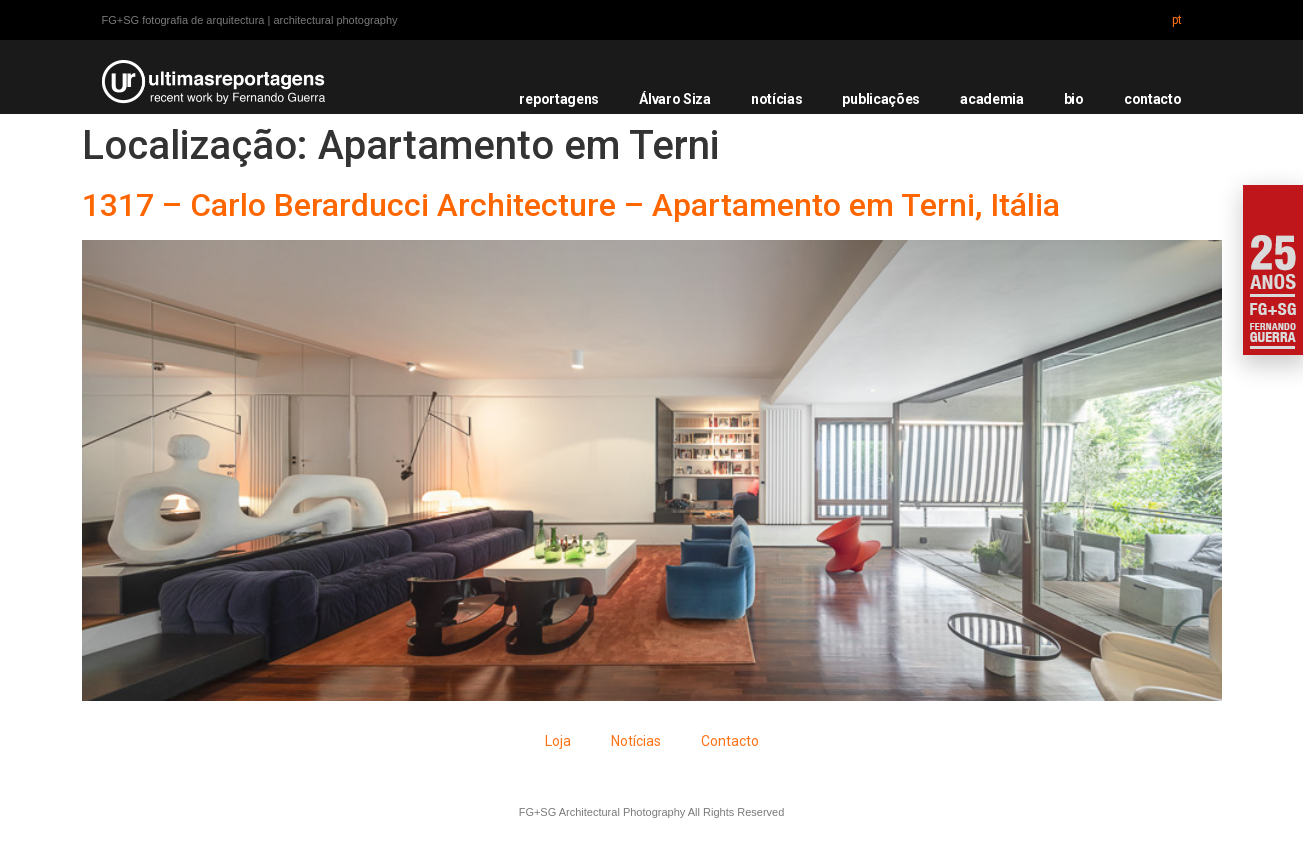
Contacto (730, 741)
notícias (777, 99)
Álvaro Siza (675, 99)
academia (992, 99)
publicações (881, 99)
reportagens (559, 99)
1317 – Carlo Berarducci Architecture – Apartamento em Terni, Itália (571, 205)
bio (1074, 99)
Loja (558, 741)
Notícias (636, 741)
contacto (1153, 99)
